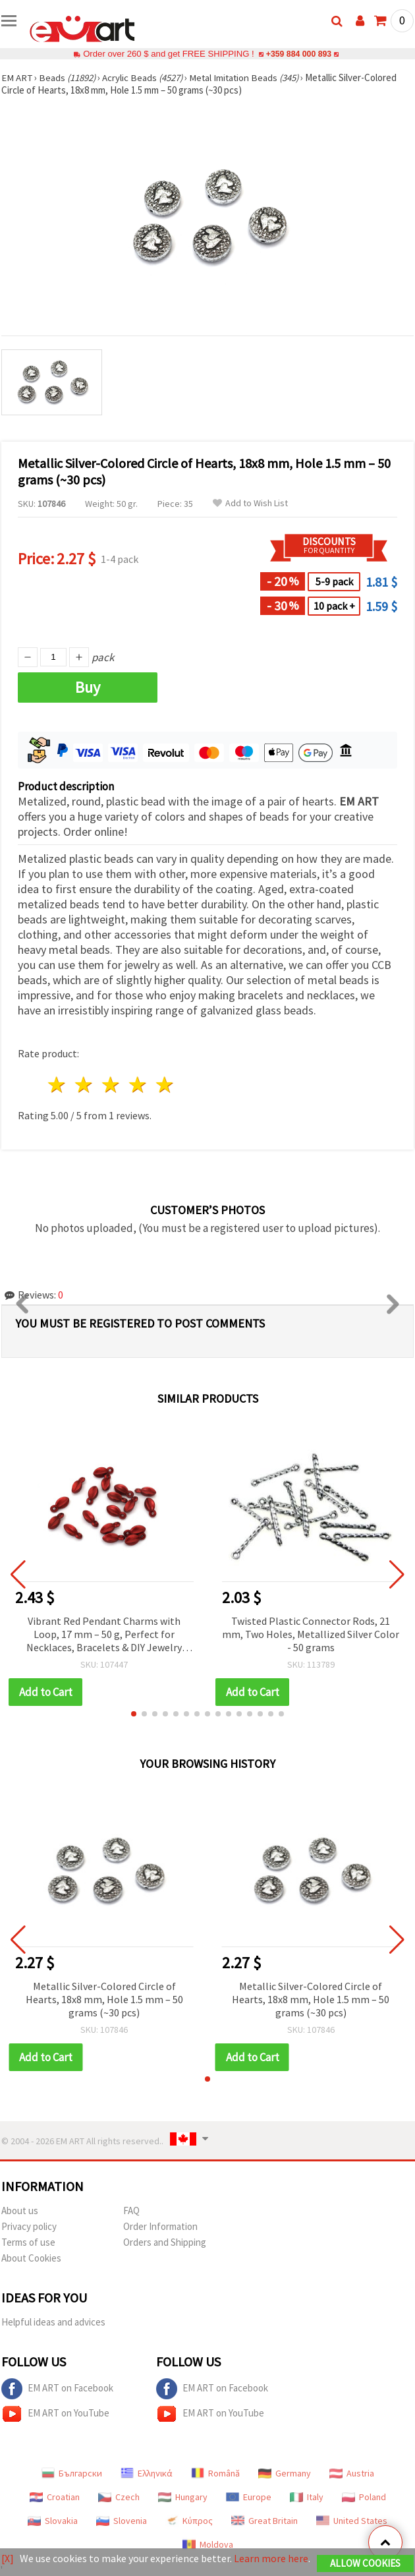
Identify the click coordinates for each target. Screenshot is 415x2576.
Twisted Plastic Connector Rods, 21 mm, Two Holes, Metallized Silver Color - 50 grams (310, 1634)
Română (215, 2473)
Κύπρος (189, 2520)
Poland (364, 2497)
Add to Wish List (250, 503)
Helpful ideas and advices (53, 2322)
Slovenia (121, 2521)
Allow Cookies (365, 2564)
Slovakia (53, 2521)
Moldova (207, 2544)
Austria (351, 2473)
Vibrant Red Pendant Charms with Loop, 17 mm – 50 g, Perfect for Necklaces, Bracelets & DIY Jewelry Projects (104, 1635)
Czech (119, 2497)
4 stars (138, 1084)
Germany (284, 2473)
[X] (7, 2558)
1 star (57, 1084)
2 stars (84, 1084)
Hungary (183, 2497)
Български (72, 2473)
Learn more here (271, 2558)
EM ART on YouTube (55, 2413)
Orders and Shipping (164, 2242)
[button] (133, 1713)
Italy (306, 2497)
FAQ (131, 2210)
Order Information (160, 2226)
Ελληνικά (147, 2473)
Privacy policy (29, 2226)
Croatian (55, 2497)
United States (351, 2520)
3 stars (111, 1084)
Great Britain (264, 2520)
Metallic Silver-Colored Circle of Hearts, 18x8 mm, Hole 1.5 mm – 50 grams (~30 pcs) (104, 1999)
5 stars (165, 1084)
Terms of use (28, 2242)
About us (19, 2210)
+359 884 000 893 (298, 54)
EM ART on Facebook (57, 2388)
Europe (248, 2496)
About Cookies (31, 2258)
